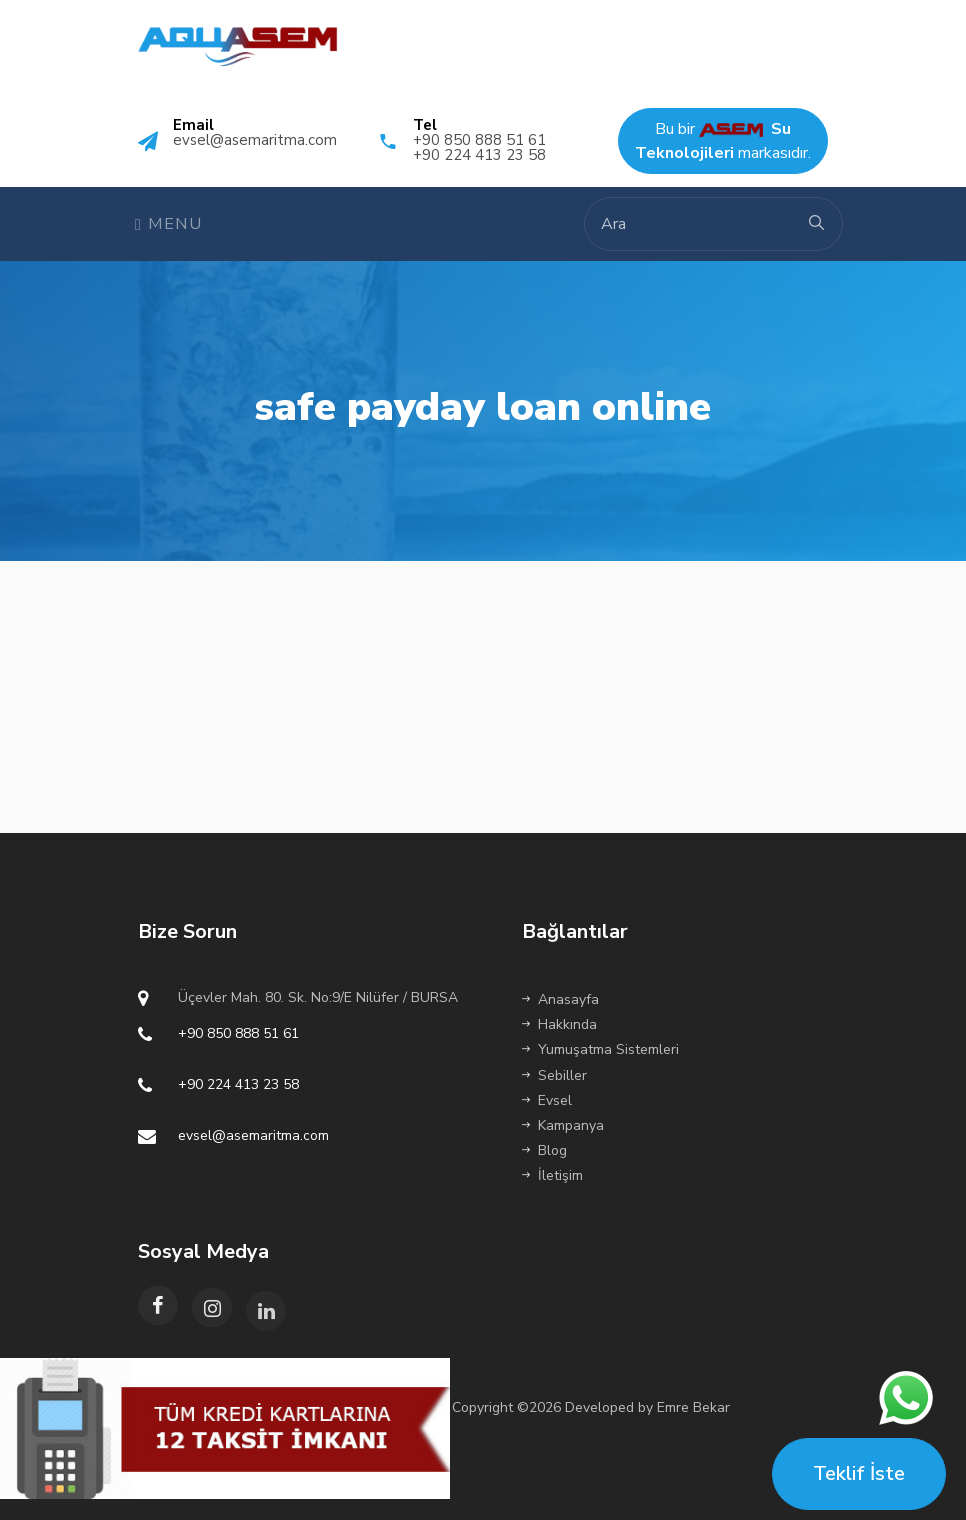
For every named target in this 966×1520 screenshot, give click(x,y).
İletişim (552, 1175)
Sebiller (554, 1075)
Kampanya (563, 1125)
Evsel (547, 1100)
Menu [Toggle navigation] (168, 224)
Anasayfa (560, 999)
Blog (544, 1150)
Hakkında (559, 1024)
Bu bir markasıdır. (723, 141)
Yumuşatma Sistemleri (600, 1049)
